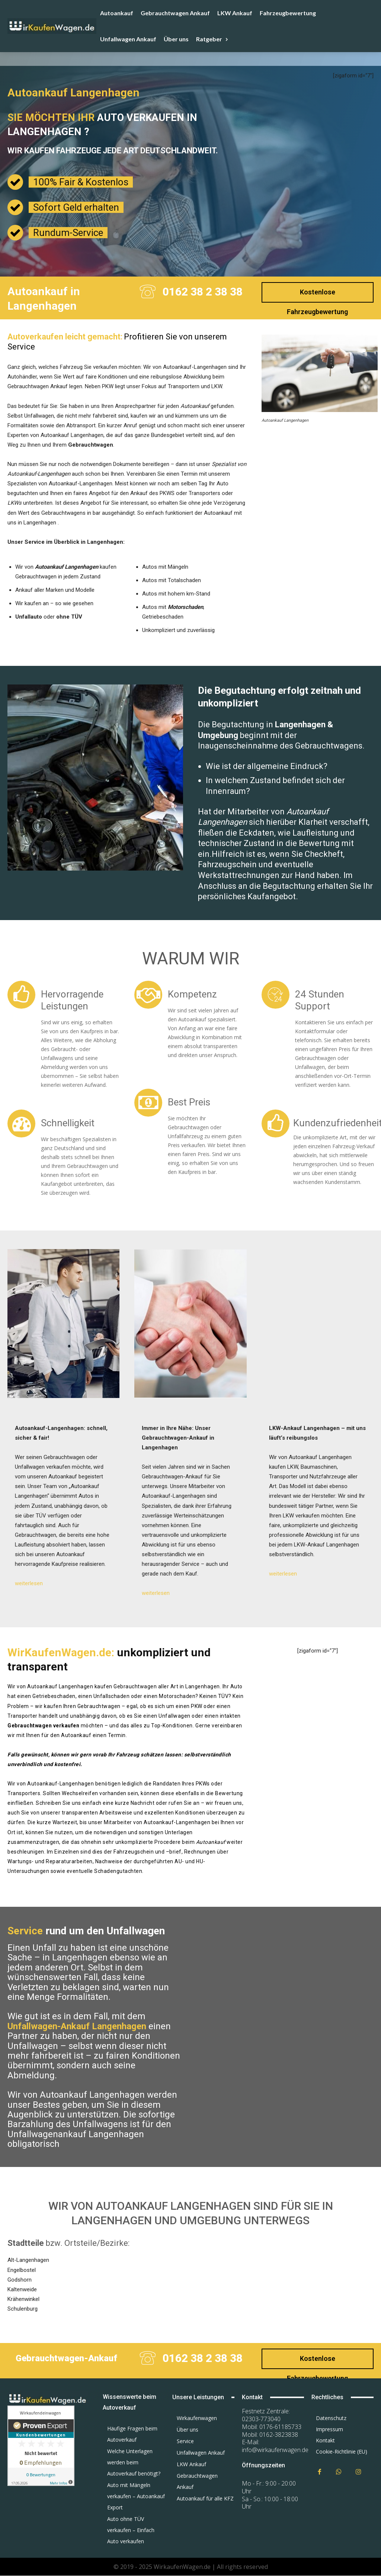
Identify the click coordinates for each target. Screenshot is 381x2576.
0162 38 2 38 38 (203, 291)
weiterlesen (29, 1583)
